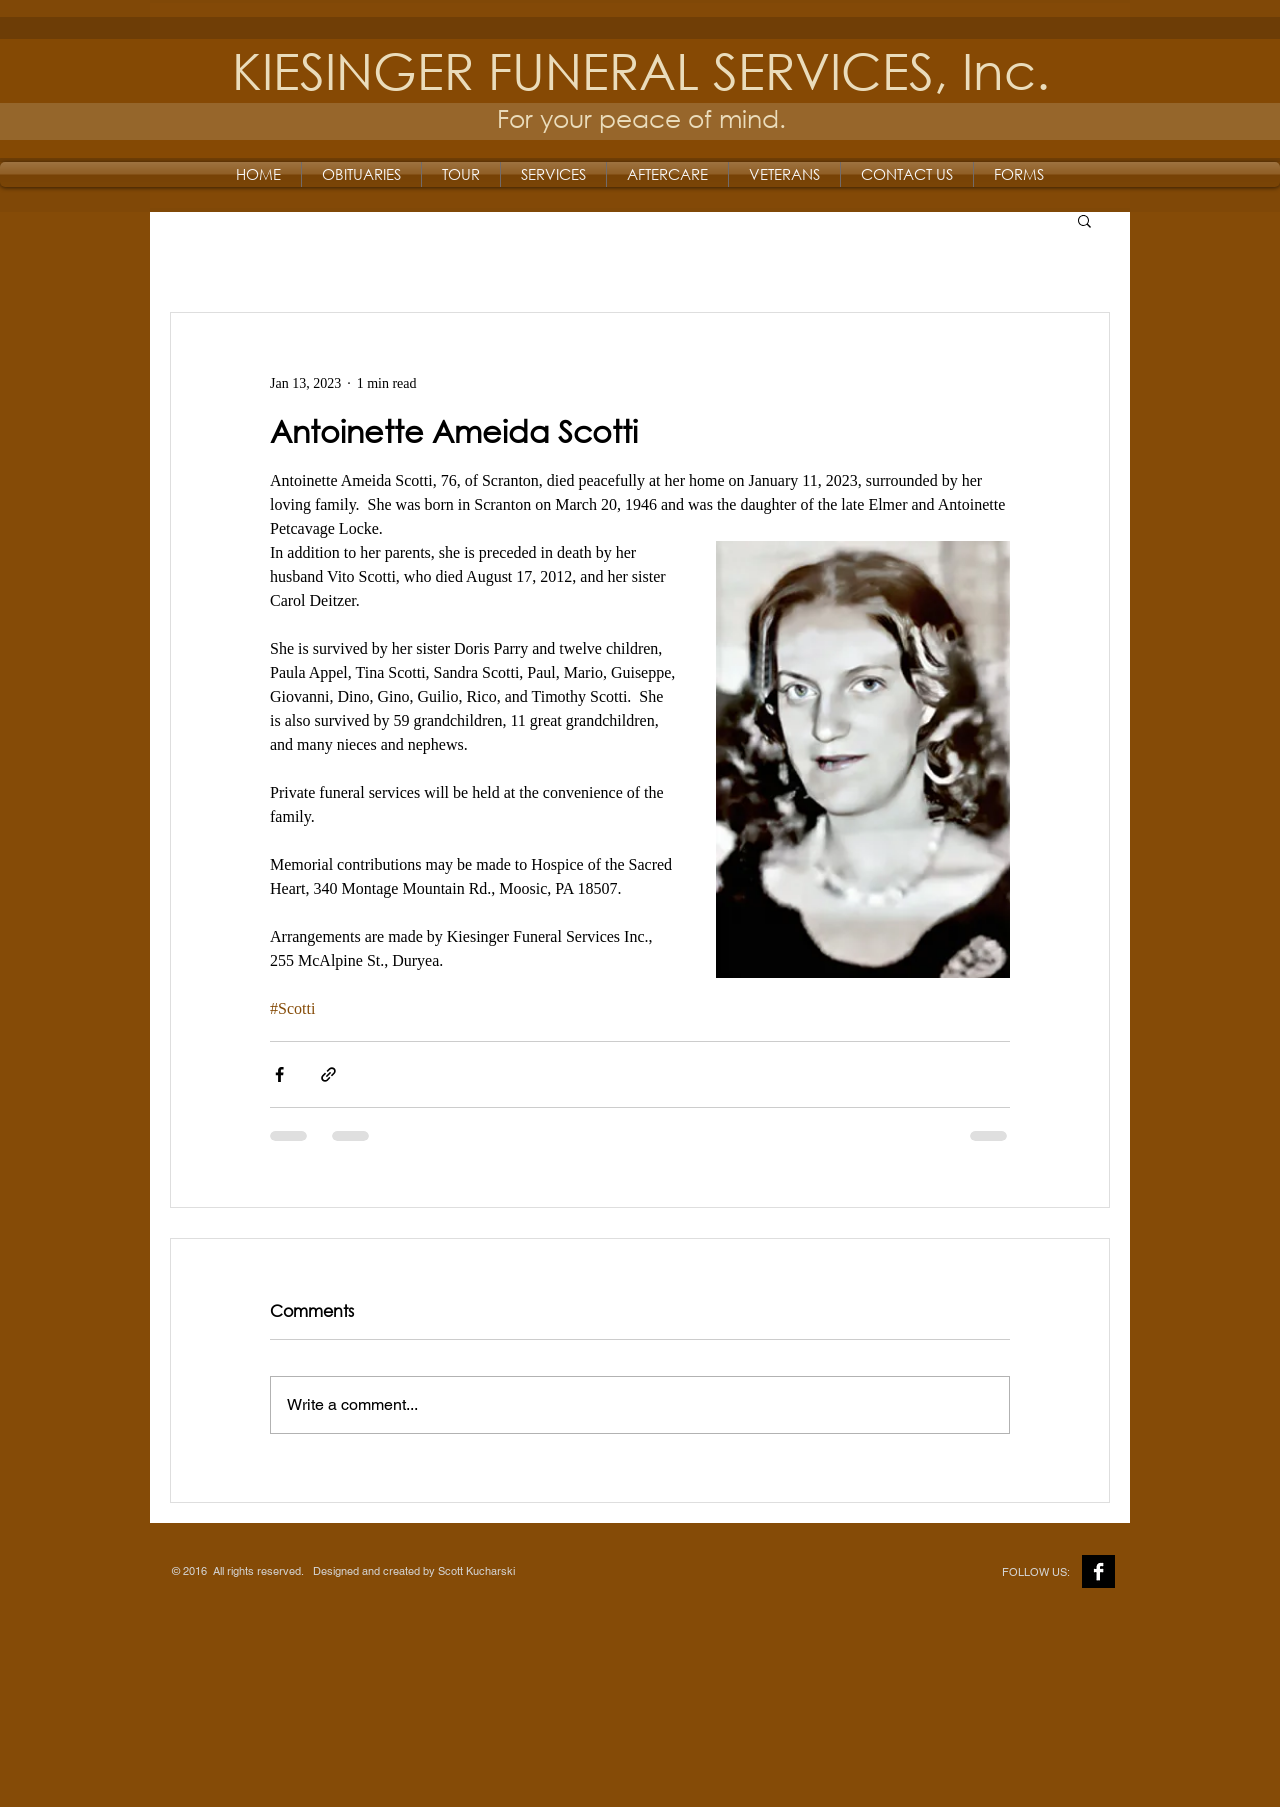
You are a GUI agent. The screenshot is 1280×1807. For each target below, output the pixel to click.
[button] (1084, 220)
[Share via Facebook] (279, 1074)
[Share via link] (328, 1074)
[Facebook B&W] (1098, 1571)
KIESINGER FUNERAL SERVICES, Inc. (641, 69)
